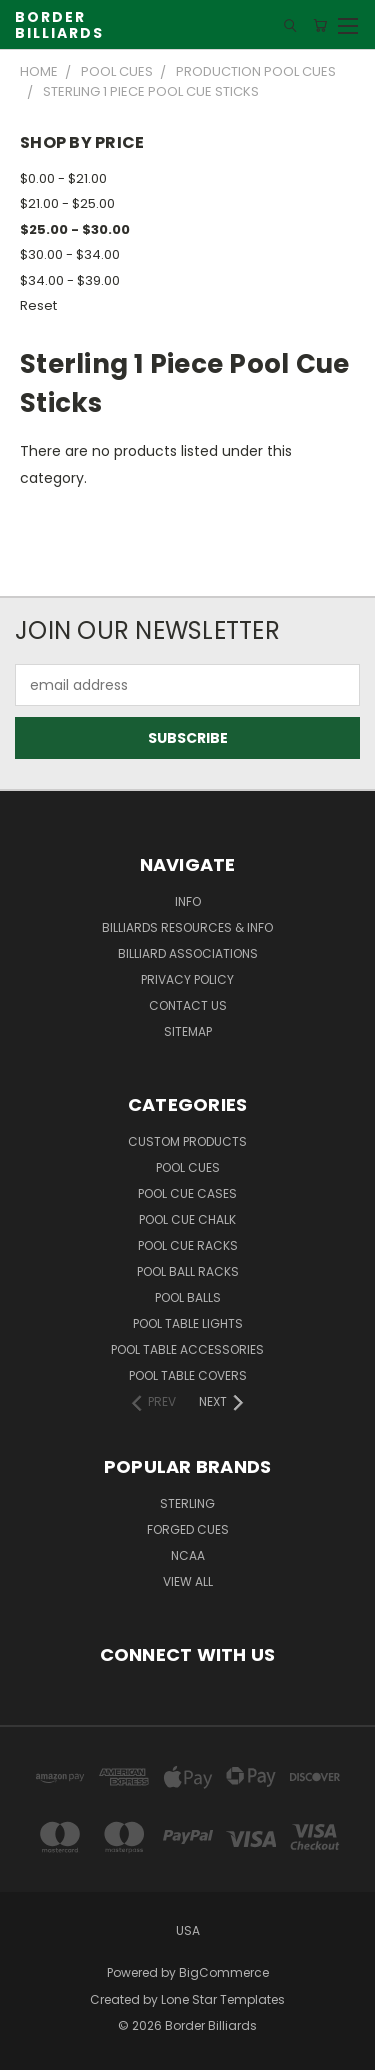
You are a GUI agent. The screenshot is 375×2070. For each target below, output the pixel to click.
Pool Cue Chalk (187, 1219)
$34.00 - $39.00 (70, 280)
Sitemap (188, 1031)
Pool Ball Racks (188, 1271)
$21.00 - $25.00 (67, 203)
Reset (38, 305)
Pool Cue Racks (188, 1245)
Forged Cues (188, 1529)
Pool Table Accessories (187, 1349)
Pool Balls (188, 1297)
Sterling (187, 1503)
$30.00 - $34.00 (70, 254)
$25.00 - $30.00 (75, 229)
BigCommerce (224, 1972)
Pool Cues (188, 1167)
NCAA (188, 1555)
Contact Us (188, 1005)
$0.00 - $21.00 (63, 178)
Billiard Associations (188, 953)
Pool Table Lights (188, 1323)
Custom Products (187, 1141)
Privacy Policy (187, 979)
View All (188, 1581)
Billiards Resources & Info (187, 927)
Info (188, 901)
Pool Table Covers (188, 1375)
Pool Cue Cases (187, 1193)
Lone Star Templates (223, 1999)
